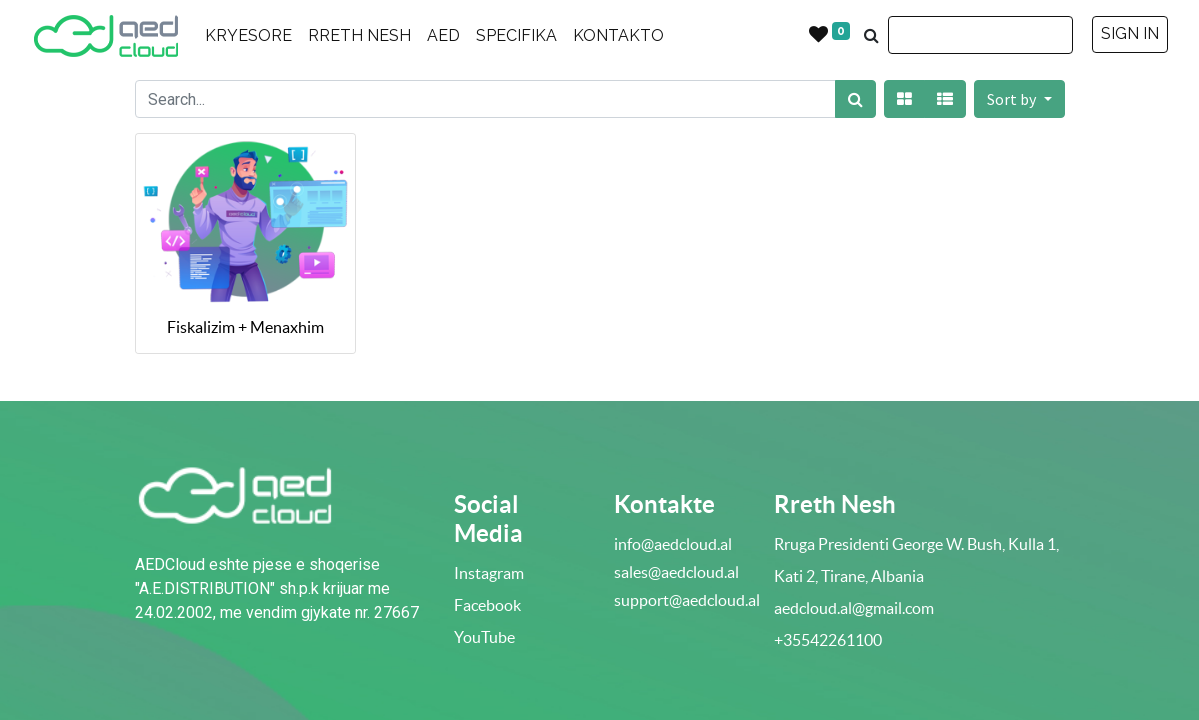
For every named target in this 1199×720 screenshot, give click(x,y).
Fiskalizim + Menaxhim (245, 327)
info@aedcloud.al (673, 544)
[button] (1019, 99)
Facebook (487, 605)
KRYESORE (248, 35)
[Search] (855, 99)
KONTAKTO (618, 35)
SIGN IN (1130, 33)
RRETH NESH (359, 35)
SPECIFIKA (516, 35)
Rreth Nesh (835, 504)
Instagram (489, 573)
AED (443, 35)
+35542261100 (828, 640)
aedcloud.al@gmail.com (854, 608)
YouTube (484, 637)
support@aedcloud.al (687, 600)
